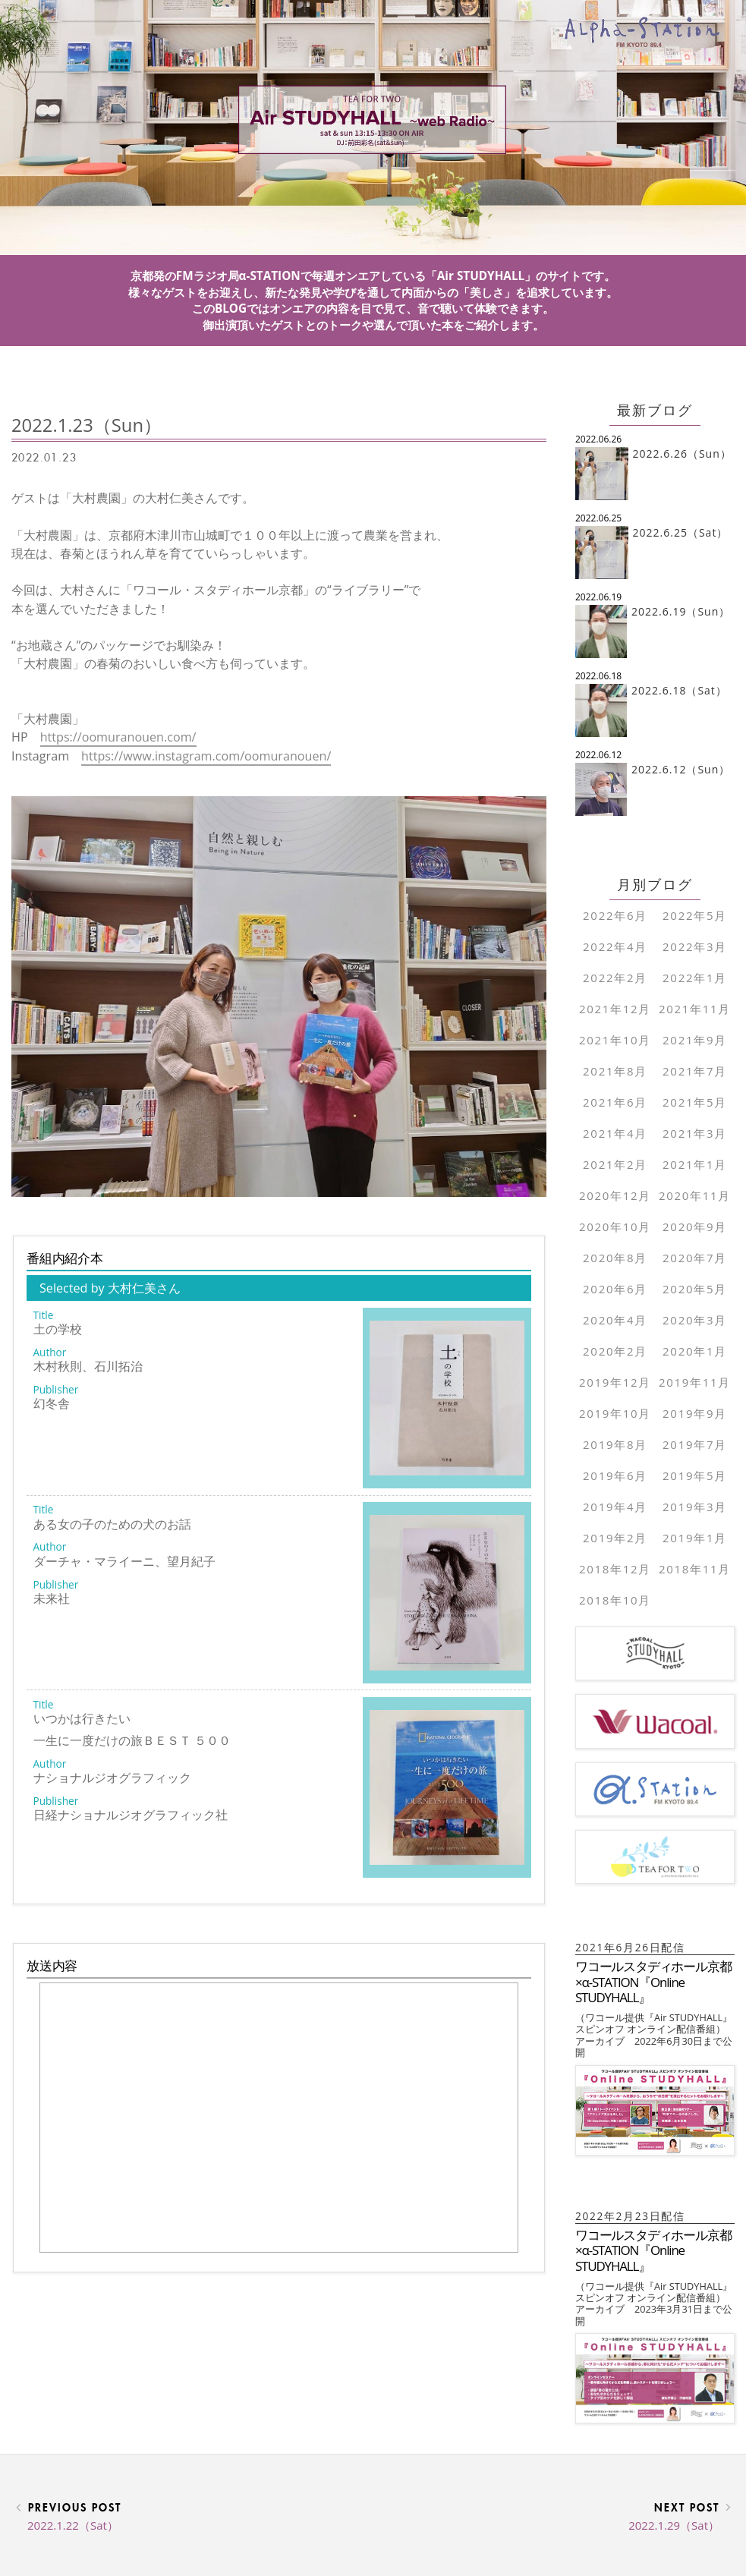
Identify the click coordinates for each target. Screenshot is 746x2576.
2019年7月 (695, 1444)
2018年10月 (615, 1600)
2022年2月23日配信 (636, 2216)
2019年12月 (615, 1382)
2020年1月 (695, 1351)
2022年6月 (615, 915)
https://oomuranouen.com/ (118, 737)
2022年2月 (615, 977)
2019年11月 (695, 1382)
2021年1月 (695, 1164)
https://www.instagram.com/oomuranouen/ (206, 756)
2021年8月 (615, 1071)
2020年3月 (695, 1319)
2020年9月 (695, 1226)
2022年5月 (695, 915)
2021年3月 (695, 1133)
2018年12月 (615, 1568)
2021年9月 (695, 1039)
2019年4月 (615, 1506)
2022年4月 (615, 946)
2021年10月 (615, 1039)
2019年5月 (695, 1475)
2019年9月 (695, 1413)
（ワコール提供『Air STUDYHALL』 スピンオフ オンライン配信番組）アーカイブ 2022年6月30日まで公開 (653, 2035)
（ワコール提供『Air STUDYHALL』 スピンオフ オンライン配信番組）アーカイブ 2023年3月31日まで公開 (653, 2303)
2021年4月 (615, 1133)
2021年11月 (695, 1008)
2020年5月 (695, 1288)
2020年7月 (695, 1257)
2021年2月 (615, 1164)
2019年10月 (615, 1413)
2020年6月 (615, 1288)
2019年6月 (615, 1475)
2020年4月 (615, 1319)
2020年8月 (615, 1257)
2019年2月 (615, 1537)
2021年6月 (615, 1102)
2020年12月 (615, 1195)
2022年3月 (695, 946)
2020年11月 (695, 1195)
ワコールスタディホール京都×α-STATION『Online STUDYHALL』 (653, 1981)
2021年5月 (695, 1102)
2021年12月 (615, 1008)
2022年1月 (695, 977)
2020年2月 (615, 1351)
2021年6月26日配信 (636, 1947)
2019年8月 (615, 1444)
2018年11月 (695, 1568)
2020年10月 (615, 1226)
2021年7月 (695, 1071)
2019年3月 (695, 1506)
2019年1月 (695, 1537)
